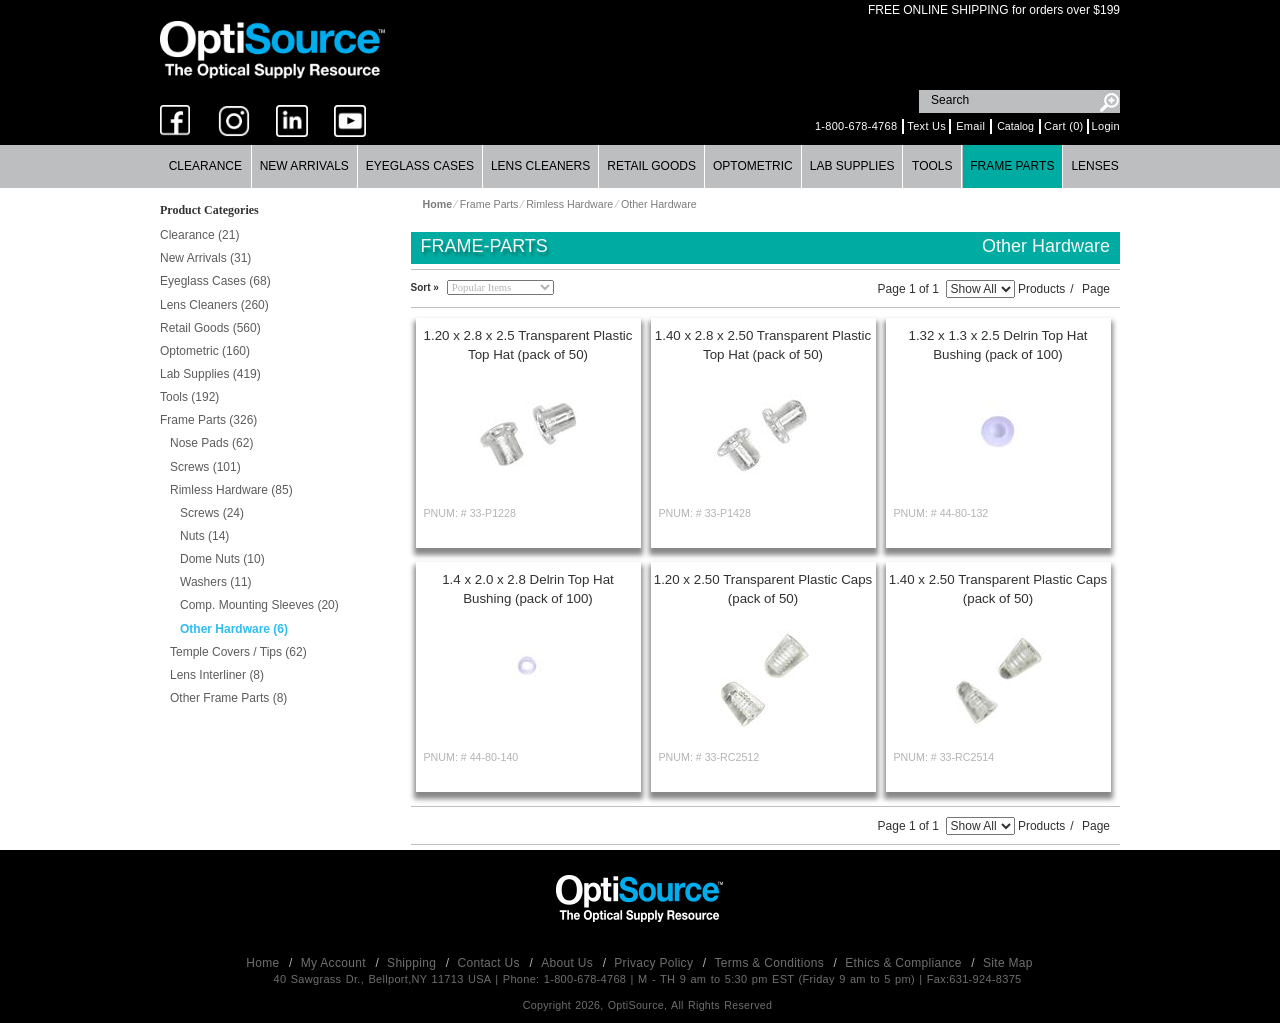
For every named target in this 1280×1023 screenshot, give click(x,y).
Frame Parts (1012, 166)
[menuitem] (206, 166)
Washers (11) (216, 582)
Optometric (753, 166)
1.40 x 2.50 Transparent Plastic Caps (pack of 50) (998, 589)
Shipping (413, 963)
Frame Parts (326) (208, 420)
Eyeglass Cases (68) (215, 281)
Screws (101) (205, 467)
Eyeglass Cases (420, 166)
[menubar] (639, 166)
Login (1106, 126)
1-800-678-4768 (856, 126)
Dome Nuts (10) (222, 559)
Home (264, 963)
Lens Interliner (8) (217, 675)
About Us (568, 963)
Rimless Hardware (569, 204)
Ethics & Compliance (905, 963)
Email (970, 126)
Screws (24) (212, 513)
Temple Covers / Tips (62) (238, 652)
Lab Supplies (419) (210, 374)
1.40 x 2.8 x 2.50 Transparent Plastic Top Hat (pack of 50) (763, 345)
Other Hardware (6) (234, 629)
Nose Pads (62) (211, 443)
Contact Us (491, 963)
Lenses (1094, 166)
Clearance (205, 166)
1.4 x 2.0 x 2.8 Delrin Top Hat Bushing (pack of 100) (528, 589)
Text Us (926, 126)
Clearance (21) (199, 235)
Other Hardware (659, 204)
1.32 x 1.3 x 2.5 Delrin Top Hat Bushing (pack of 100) (997, 345)
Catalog (1015, 126)
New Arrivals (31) (205, 258)
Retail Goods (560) (210, 328)
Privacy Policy (655, 963)
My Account (335, 963)
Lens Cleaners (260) (214, 305)
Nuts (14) (204, 536)
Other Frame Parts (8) (228, 698)
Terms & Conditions (771, 963)
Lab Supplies (852, 166)
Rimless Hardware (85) (231, 490)
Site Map (1008, 963)
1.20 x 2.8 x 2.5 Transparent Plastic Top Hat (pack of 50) (528, 345)
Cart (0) (1064, 126)
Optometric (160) (205, 351)
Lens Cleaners (540, 166)
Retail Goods (651, 166)
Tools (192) (189, 397)
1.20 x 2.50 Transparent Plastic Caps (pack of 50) (763, 589)
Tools (932, 166)
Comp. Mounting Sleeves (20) (259, 605)
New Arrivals (304, 166)
